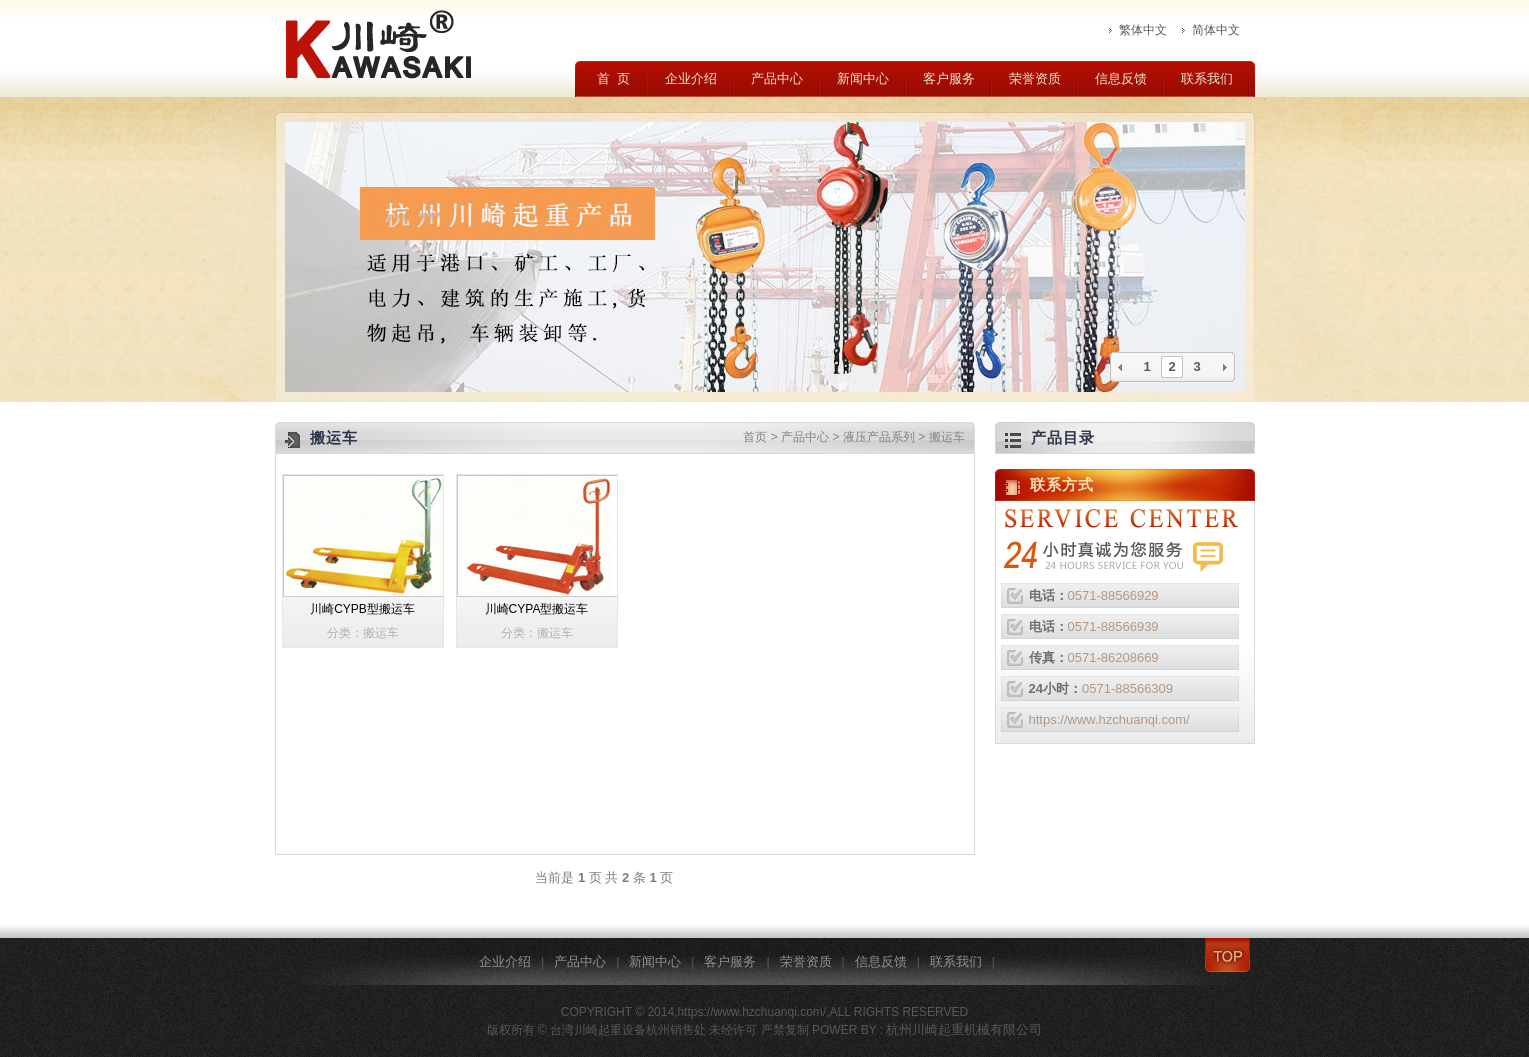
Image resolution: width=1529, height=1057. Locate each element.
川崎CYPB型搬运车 (362, 609)
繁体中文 (1143, 30)
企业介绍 (691, 78)
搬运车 (947, 437)
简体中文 (1216, 30)
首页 (755, 437)
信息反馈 (1121, 78)
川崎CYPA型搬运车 (537, 609)
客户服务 (949, 78)
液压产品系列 (879, 437)
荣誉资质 (1035, 78)
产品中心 (777, 78)
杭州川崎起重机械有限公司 (964, 1029)
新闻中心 (863, 78)
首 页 (613, 78)
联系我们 (1207, 78)
